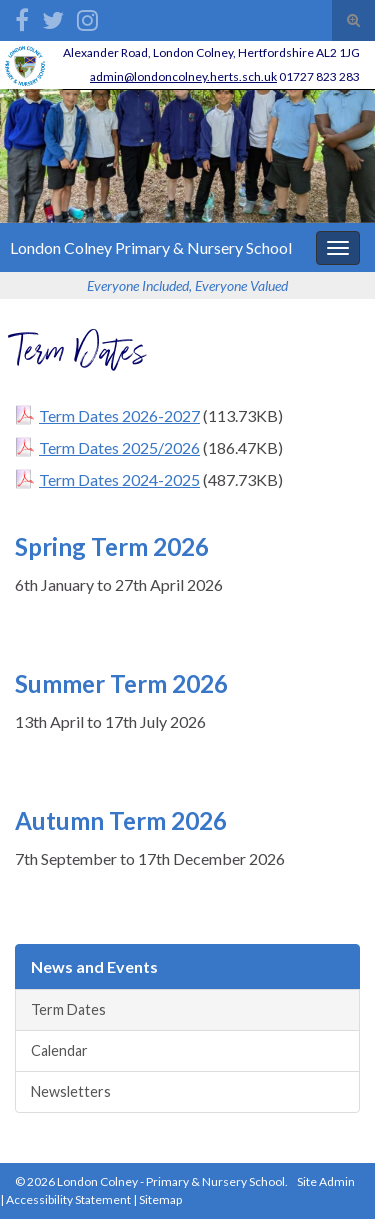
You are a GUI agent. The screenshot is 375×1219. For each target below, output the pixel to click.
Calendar (59, 1050)
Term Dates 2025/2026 (119, 447)
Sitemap (160, 1199)
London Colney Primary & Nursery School (151, 247)
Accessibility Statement (68, 1199)
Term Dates (68, 1009)
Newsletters (71, 1091)
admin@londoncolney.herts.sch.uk (183, 76)
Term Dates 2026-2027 (119, 415)
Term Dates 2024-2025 (119, 479)
